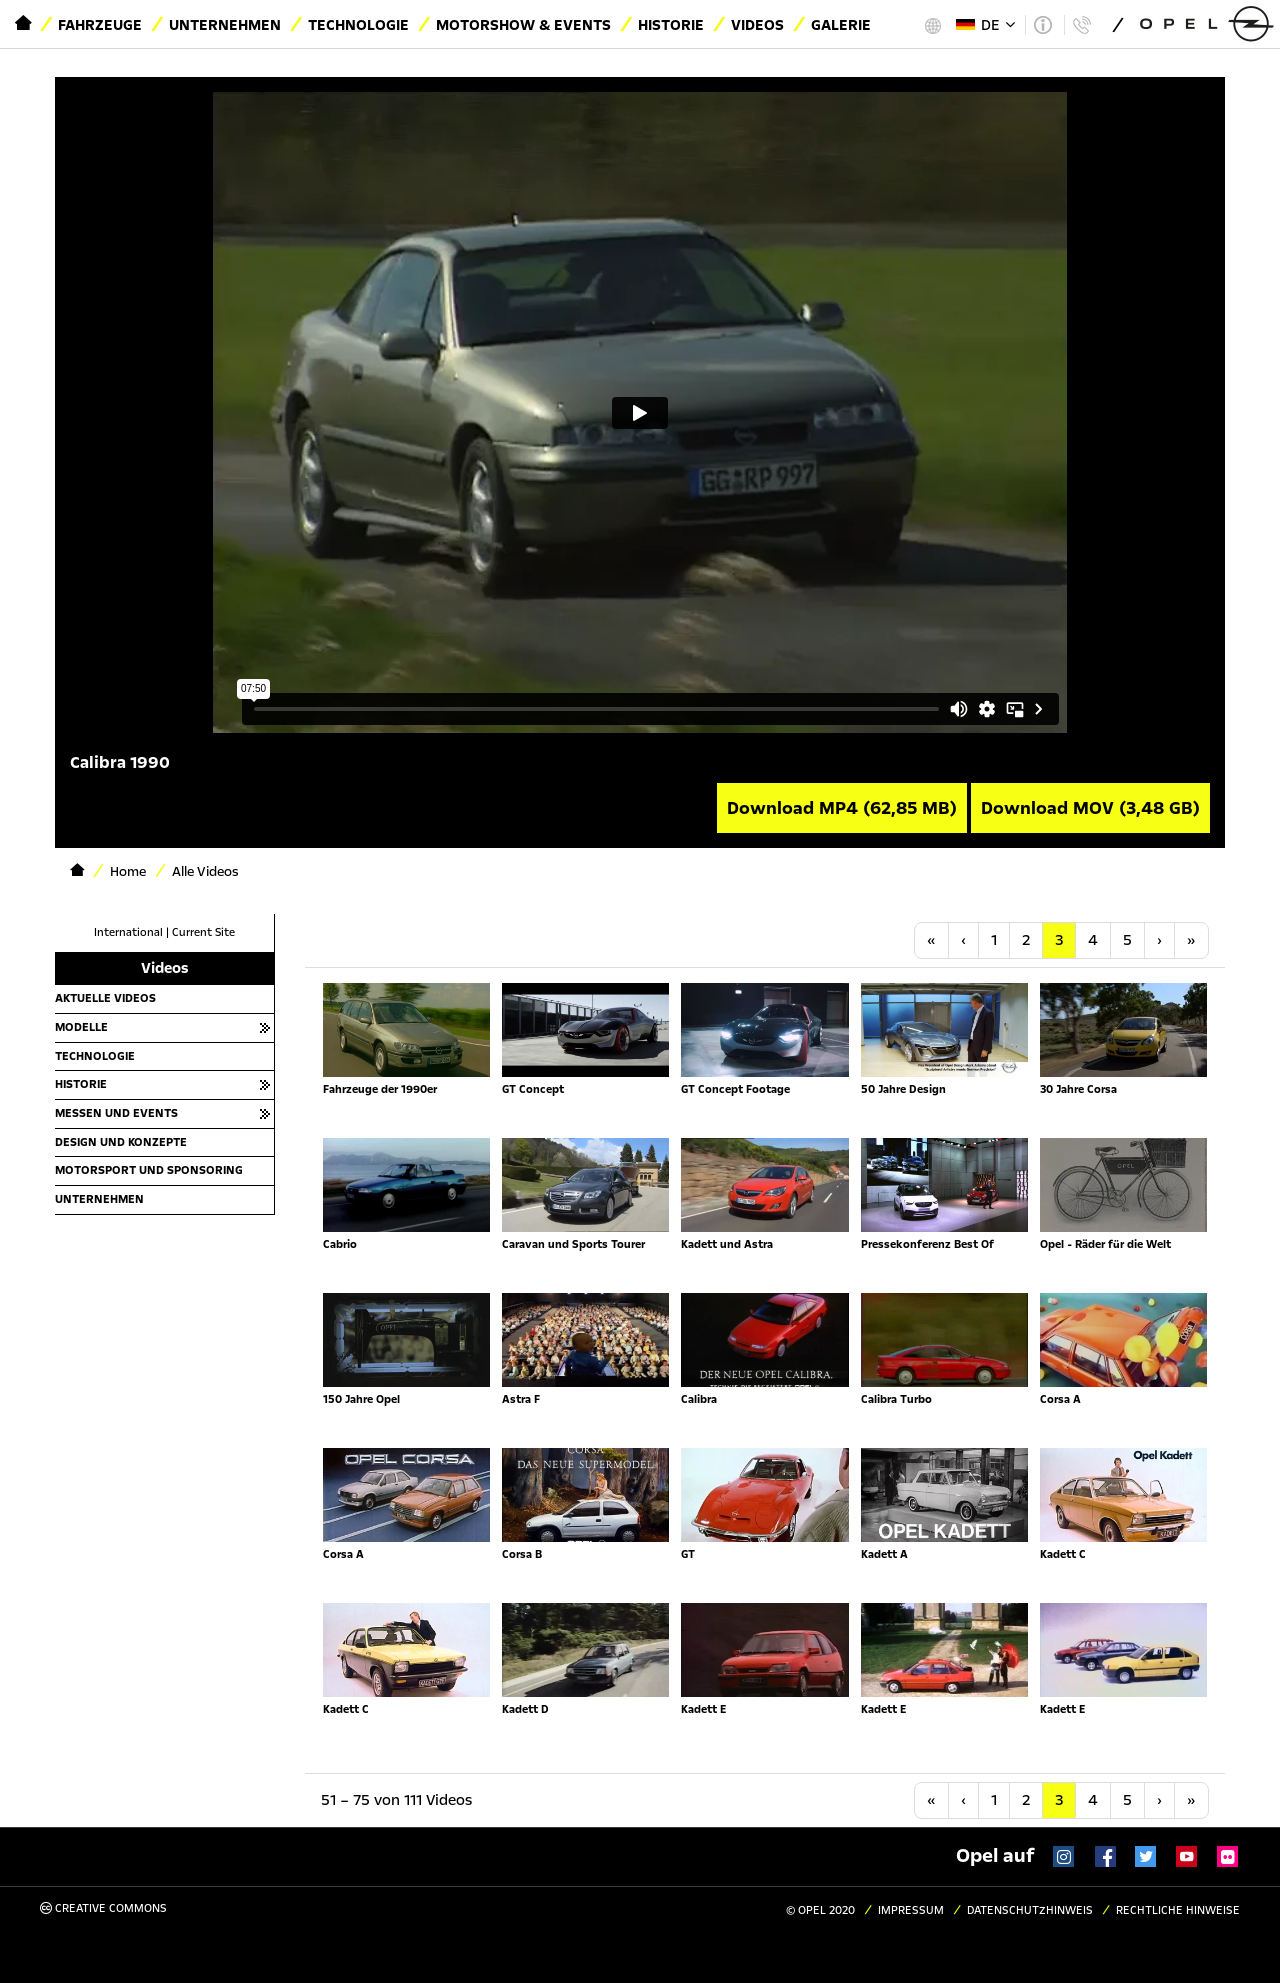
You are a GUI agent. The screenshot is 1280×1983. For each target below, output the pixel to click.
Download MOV (1090, 808)
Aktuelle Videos (105, 998)
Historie (671, 25)
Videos (757, 25)
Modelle (81, 1027)
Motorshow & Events (523, 25)
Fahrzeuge (100, 25)
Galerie (841, 25)
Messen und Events (116, 1113)
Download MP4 (842, 808)
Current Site (203, 932)
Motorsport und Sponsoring (149, 1170)
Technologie (358, 25)
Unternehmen (225, 25)
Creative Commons (103, 1908)
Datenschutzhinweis (1030, 1910)
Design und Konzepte (121, 1142)
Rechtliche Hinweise (1178, 1910)
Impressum (911, 1910)
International (128, 932)
